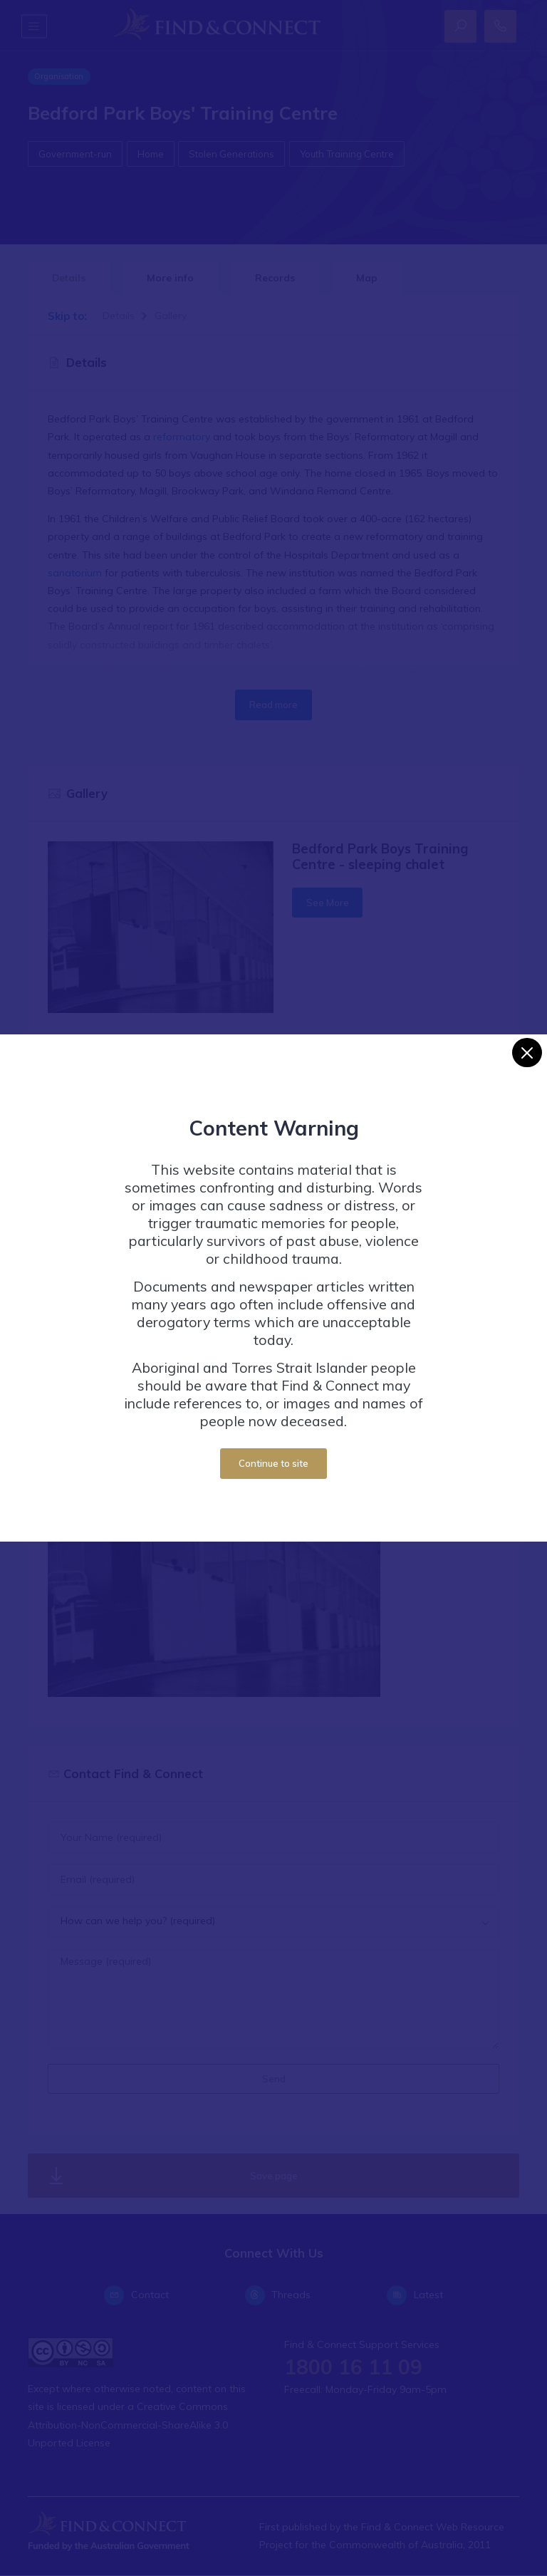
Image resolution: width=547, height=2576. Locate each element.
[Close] (526, 1052)
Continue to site (273, 1463)
